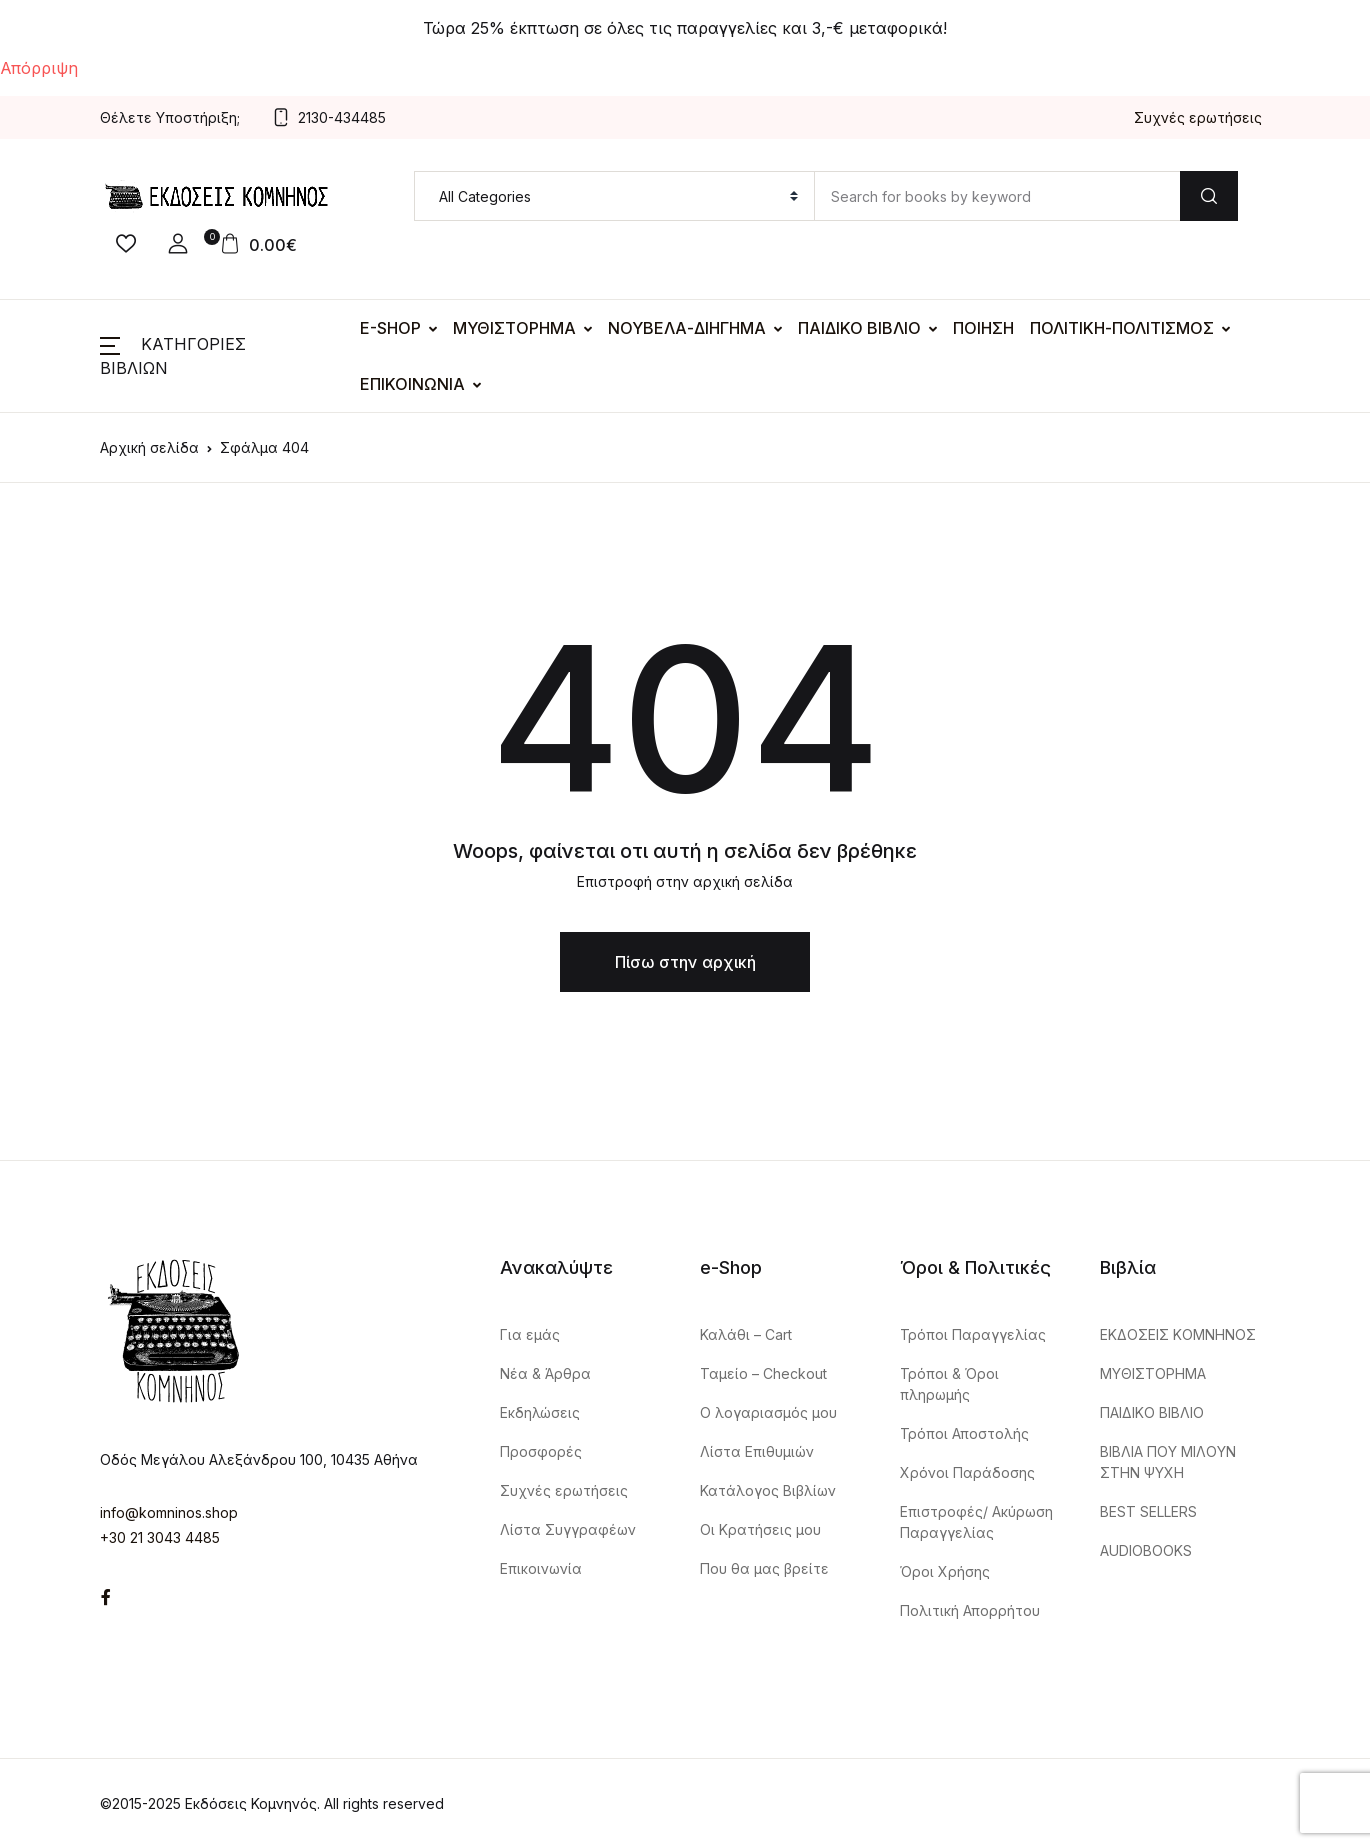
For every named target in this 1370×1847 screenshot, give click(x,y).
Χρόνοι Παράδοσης (967, 1472)
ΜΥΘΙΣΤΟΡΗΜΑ (514, 328)
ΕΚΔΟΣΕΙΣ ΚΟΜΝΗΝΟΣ (1178, 1334)
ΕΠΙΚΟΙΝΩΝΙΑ (412, 384)
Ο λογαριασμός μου (768, 1412)
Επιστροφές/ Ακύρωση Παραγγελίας (976, 1522)
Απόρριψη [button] (39, 68)
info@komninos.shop (169, 1512)
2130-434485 (329, 117)
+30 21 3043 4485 (160, 1537)
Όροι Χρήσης (945, 1571)
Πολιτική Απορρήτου (970, 1610)
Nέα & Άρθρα (545, 1373)
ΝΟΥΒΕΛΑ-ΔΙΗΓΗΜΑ (687, 328)
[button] (178, 244)
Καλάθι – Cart (746, 1334)
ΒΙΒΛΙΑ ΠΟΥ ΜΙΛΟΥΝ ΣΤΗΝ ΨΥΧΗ (1168, 1462)
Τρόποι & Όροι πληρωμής (949, 1384)
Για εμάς (530, 1334)
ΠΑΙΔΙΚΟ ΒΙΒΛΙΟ (859, 328)
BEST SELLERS (1148, 1511)
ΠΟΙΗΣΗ (983, 328)
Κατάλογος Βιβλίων (768, 1490)
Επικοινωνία (541, 1568)
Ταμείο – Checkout (763, 1373)
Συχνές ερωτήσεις (1198, 117)
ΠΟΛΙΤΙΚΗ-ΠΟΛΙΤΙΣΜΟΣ (1122, 328)
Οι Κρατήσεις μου (760, 1529)
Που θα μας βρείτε (764, 1568)
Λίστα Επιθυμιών (757, 1451)
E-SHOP (390, 328)
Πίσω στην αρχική (685, 962)
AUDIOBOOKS (1146, 1550)
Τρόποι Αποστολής (964, 1433)
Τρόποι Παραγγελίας (973, 1334)
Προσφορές (541, 1451)
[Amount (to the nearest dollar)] (997, 196)
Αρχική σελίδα (149, 447)
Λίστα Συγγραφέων (568, 1529)
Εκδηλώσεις (540, 1412)
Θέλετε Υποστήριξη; (170, 117)
